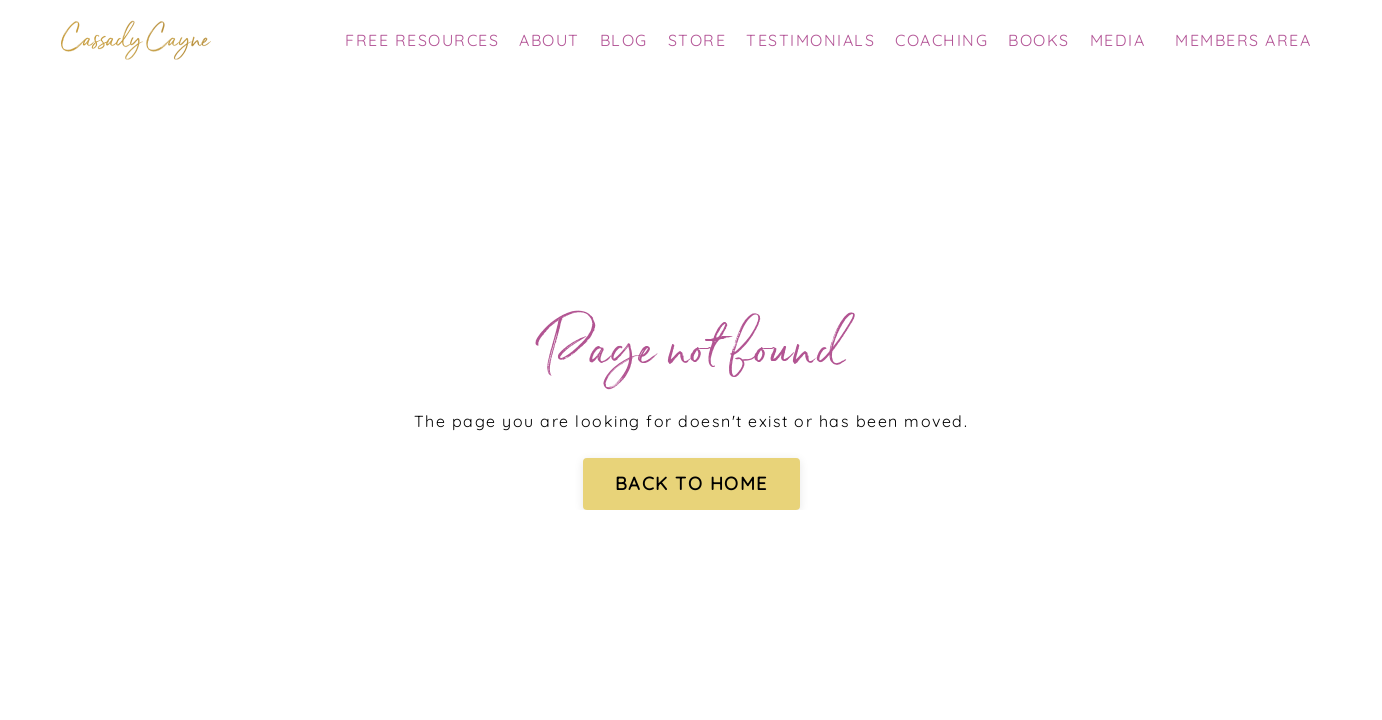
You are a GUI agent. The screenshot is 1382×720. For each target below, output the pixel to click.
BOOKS (1039, 40)
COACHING (941, 40)
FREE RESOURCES (422, 40)
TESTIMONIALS (810, 40)
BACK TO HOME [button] (691, 483)
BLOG (624, 40)
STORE (697, 40)
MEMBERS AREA (1243, 40)
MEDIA (1118, 40)
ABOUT (549, 40)
